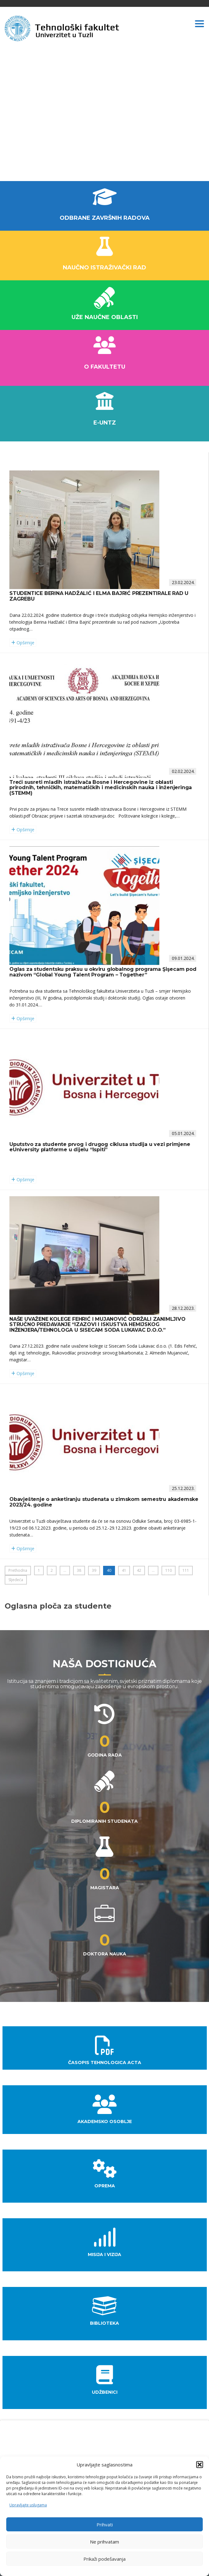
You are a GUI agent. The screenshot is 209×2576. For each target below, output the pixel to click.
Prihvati (105, 2524)
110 (168, 1570)
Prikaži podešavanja (104, 2559)
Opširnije (22, 643)
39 (94, 1570)
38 (79, 1570)
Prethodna (17, 1570)
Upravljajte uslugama (28, 2505)
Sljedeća (15, 1579)
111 (185, 1570)
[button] (200, 2464)
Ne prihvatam (104, 2542)
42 (139, 1570)
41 (124, 1570)
